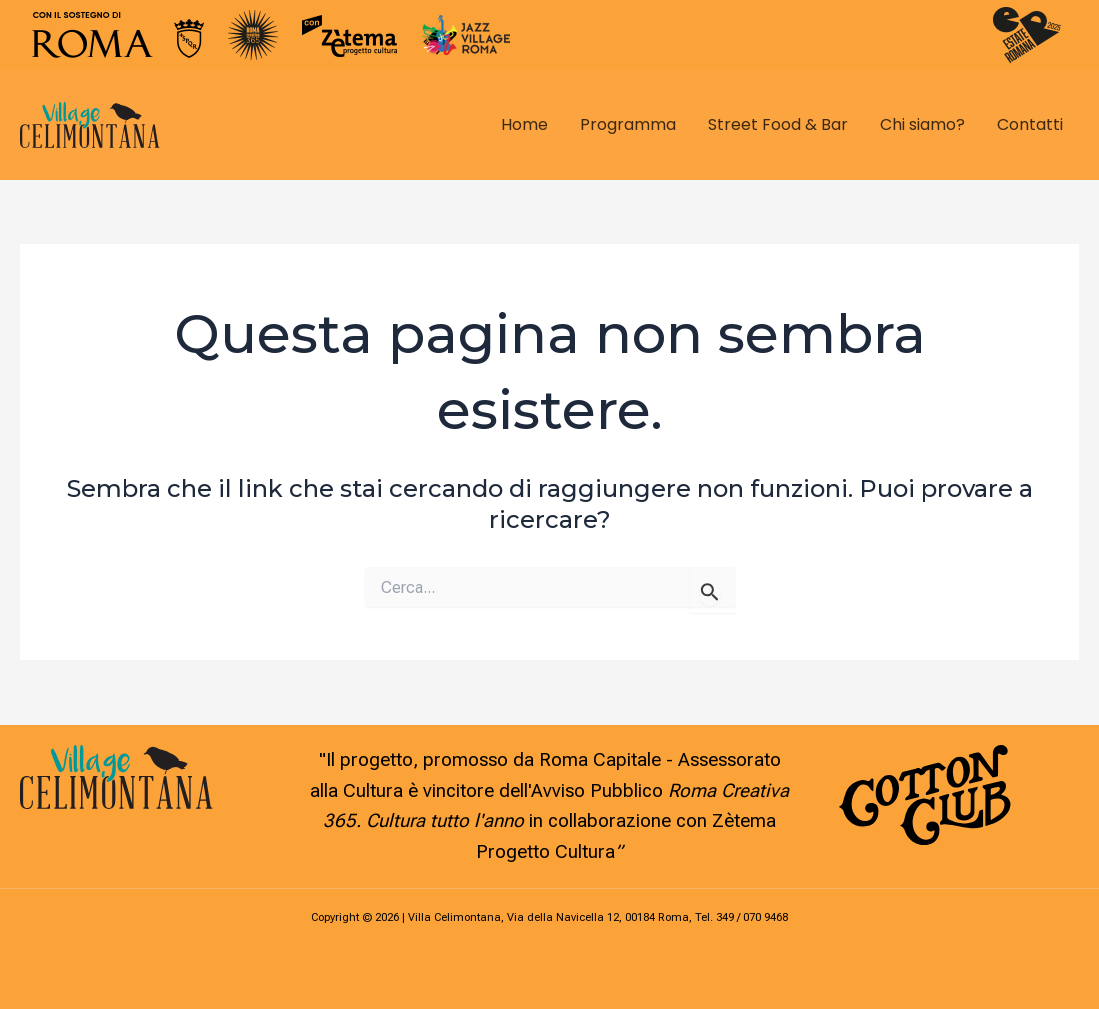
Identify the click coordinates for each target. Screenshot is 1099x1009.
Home (524, 124)
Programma (628, 124)
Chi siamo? (922, 124)
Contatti (1030, 124)
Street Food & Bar (778, 124)
